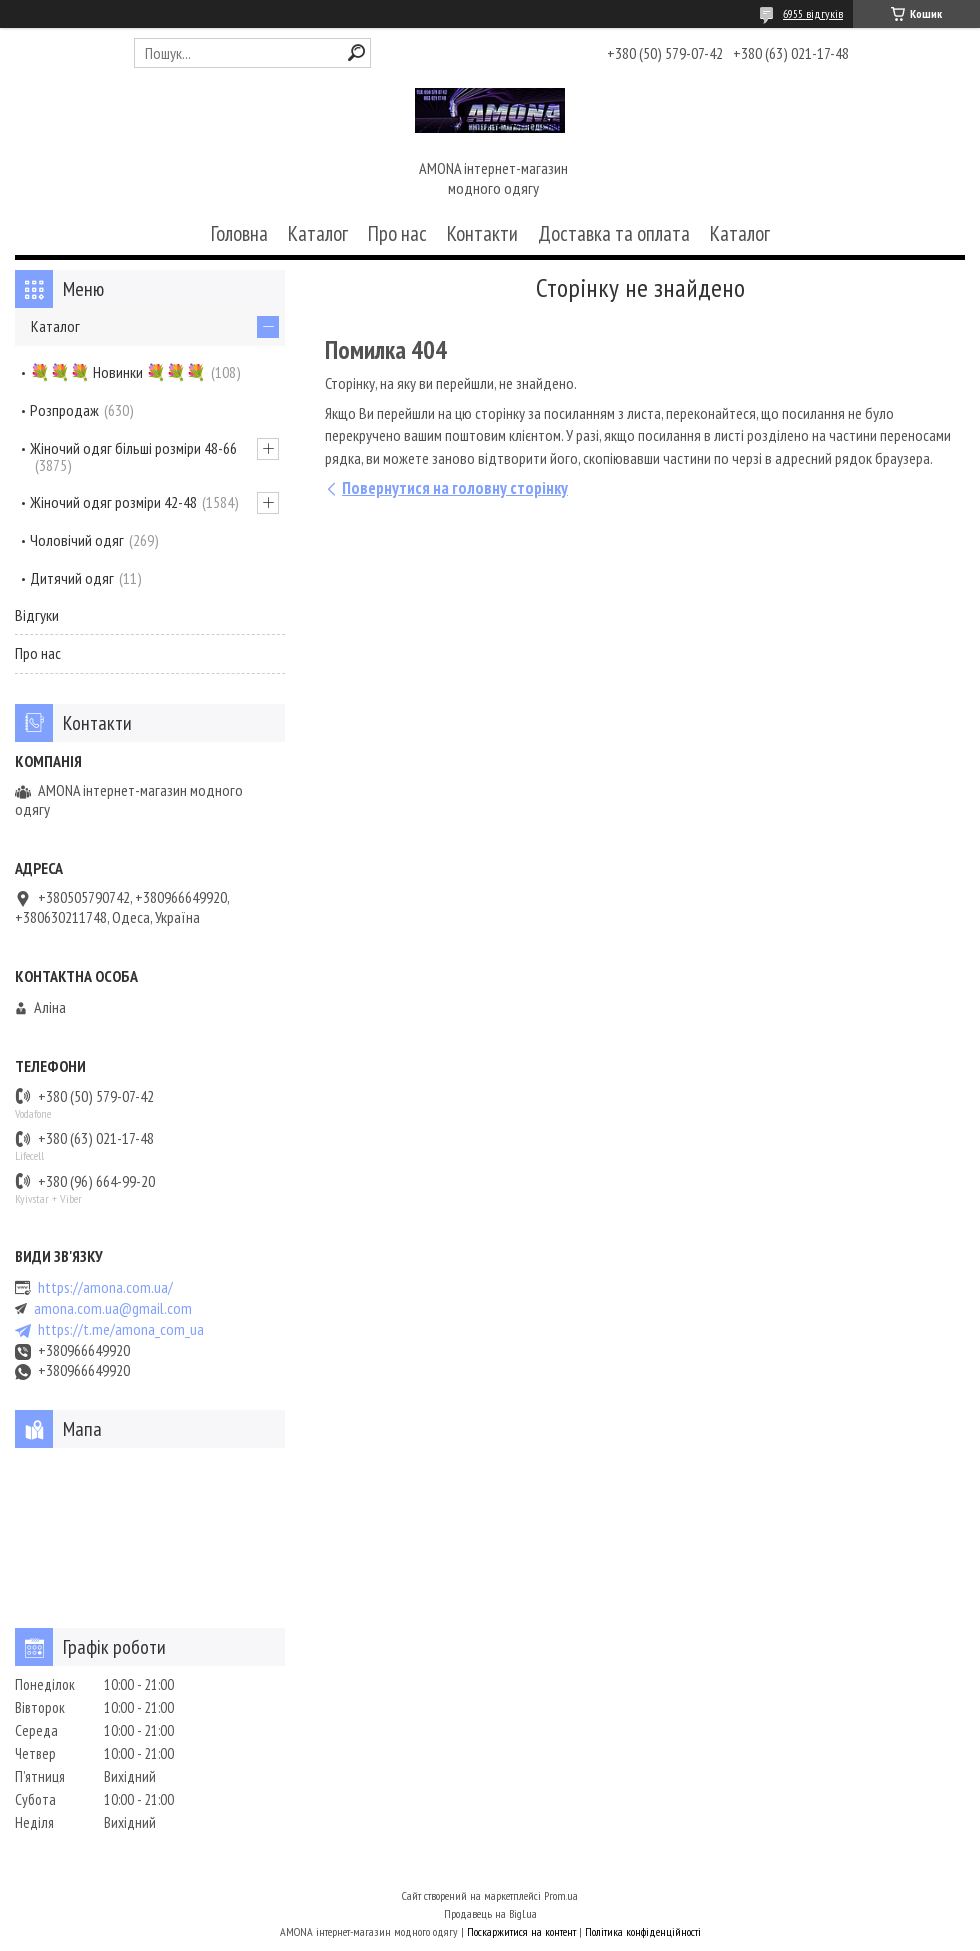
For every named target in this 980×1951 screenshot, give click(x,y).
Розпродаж (64, 410)
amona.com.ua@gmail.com (113, 1308)
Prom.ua (561, 1895)
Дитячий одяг (72, 578)
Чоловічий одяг (77, 540)
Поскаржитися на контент (521, 1931)
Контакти (482, 233)
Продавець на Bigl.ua (490, 1913)
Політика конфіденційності (643, 1931)
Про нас (397, 233)
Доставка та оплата (614, 233)
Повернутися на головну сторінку (455, 488)
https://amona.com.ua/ (105, 1287)
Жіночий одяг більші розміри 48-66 (133, 448)
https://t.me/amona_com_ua (121, 1329)
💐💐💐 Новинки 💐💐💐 (118, 372)
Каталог (318, 233)
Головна (239, 233)
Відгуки (37, 615)
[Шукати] (356, 52)
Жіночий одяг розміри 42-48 (113, 502)
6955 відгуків (813, 13)
